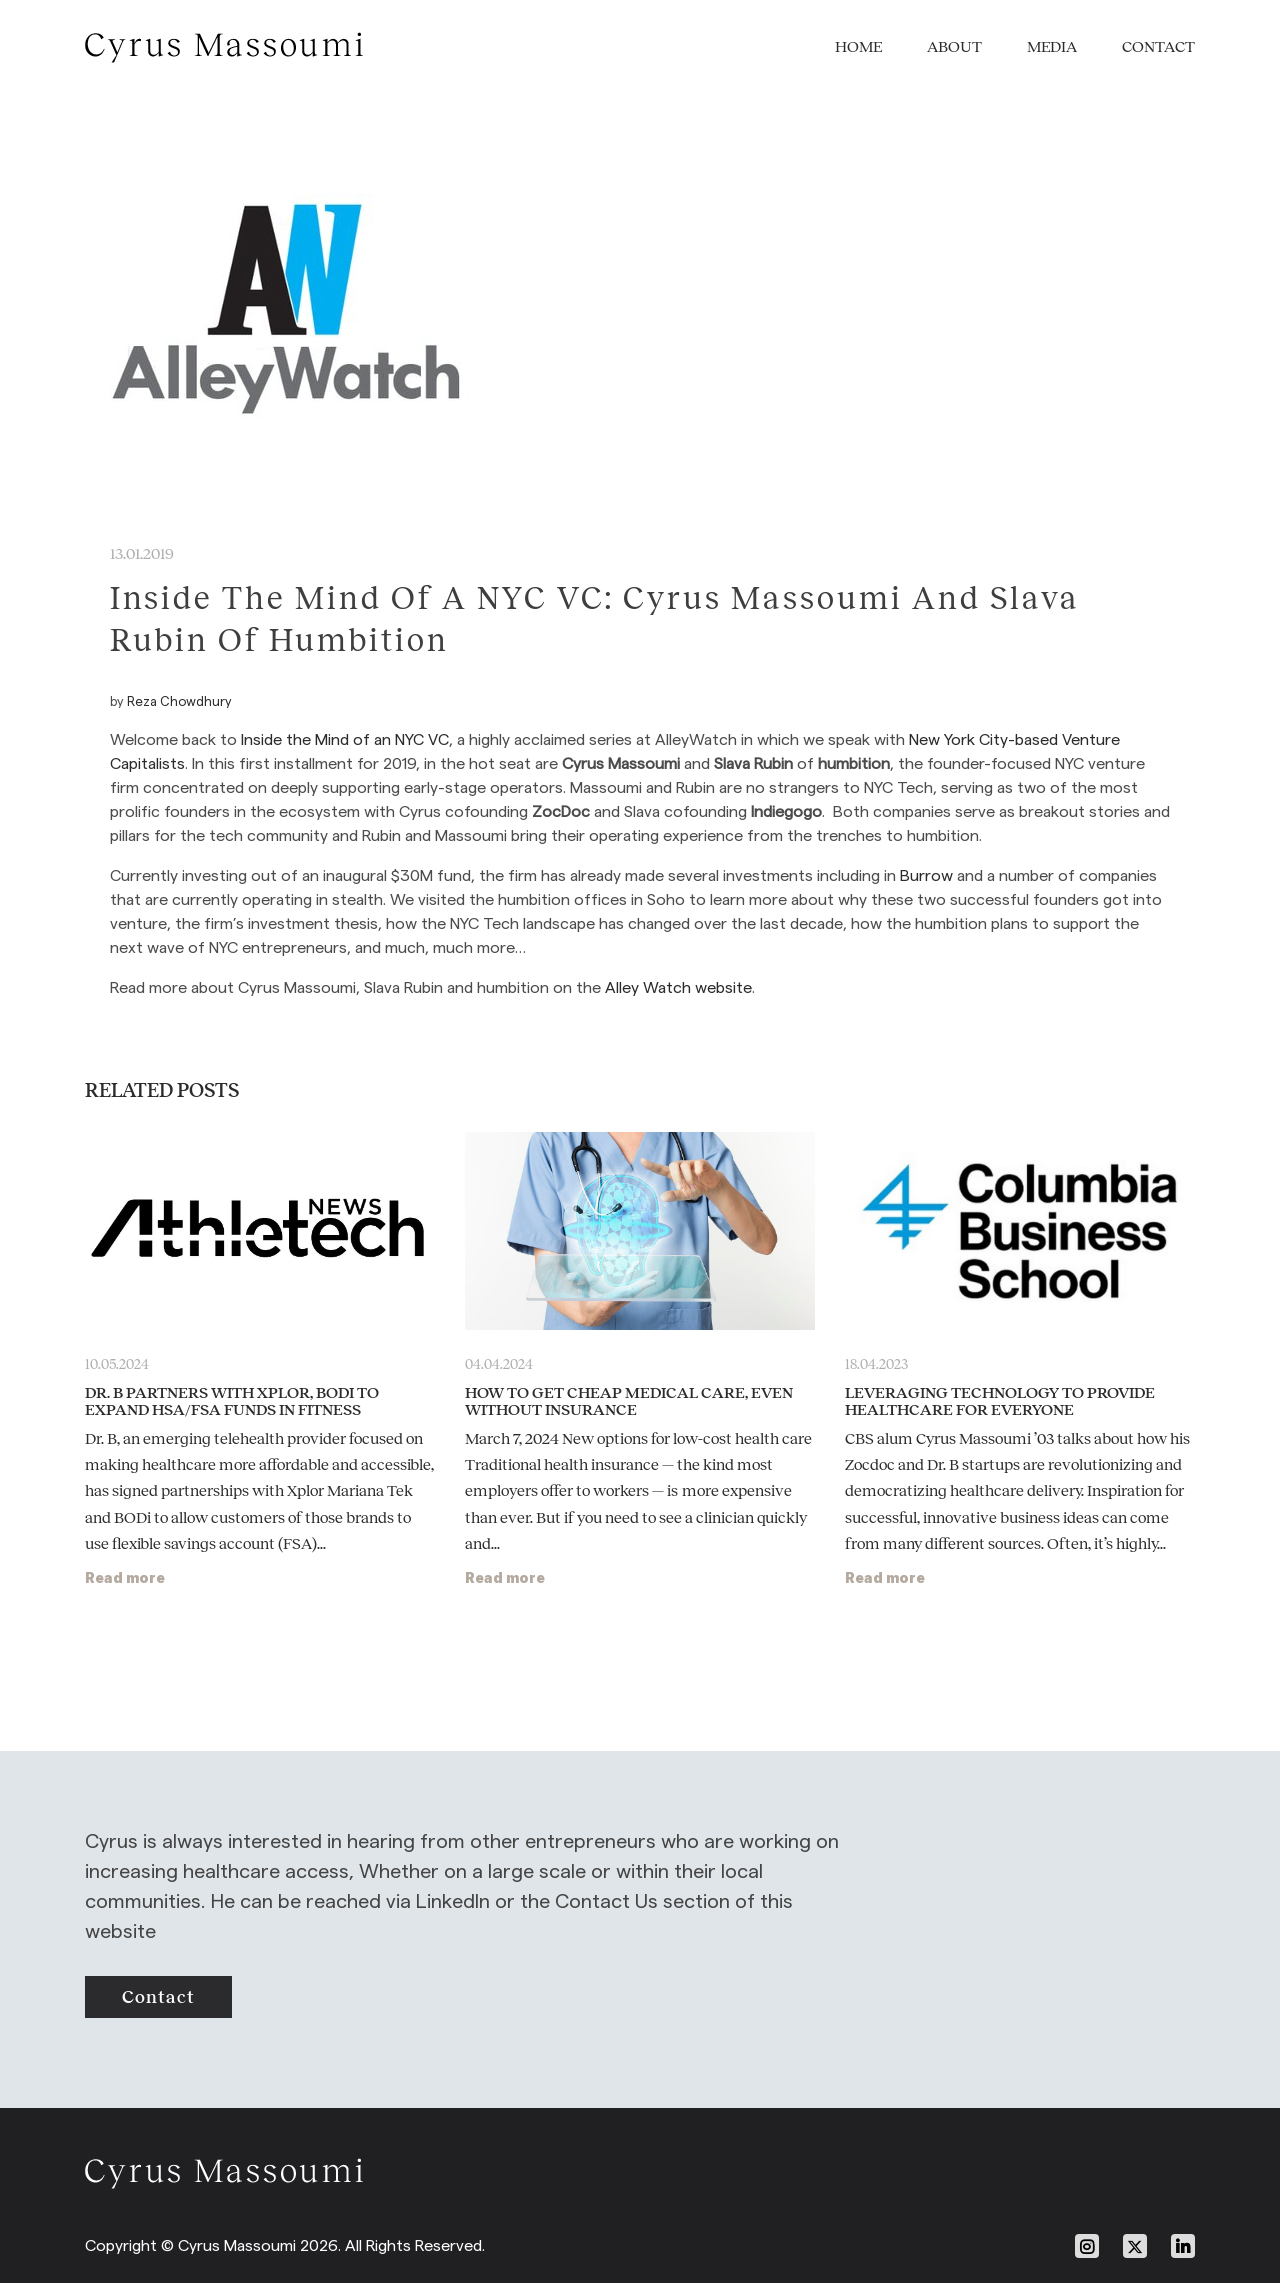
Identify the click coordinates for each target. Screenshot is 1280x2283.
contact (158, 1997)
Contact (1158, 46)
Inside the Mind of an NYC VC (345, 739)
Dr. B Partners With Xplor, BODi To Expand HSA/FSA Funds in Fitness (232, 1401)
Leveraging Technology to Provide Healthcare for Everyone (1000, 1401)
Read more (125, 1577)
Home (858, 46)
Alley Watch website (678, 987)
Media (1052, 46)
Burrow (926, 875)
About (954, 46)
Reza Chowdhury (179, 701)
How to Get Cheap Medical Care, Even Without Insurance (629, 1401)
